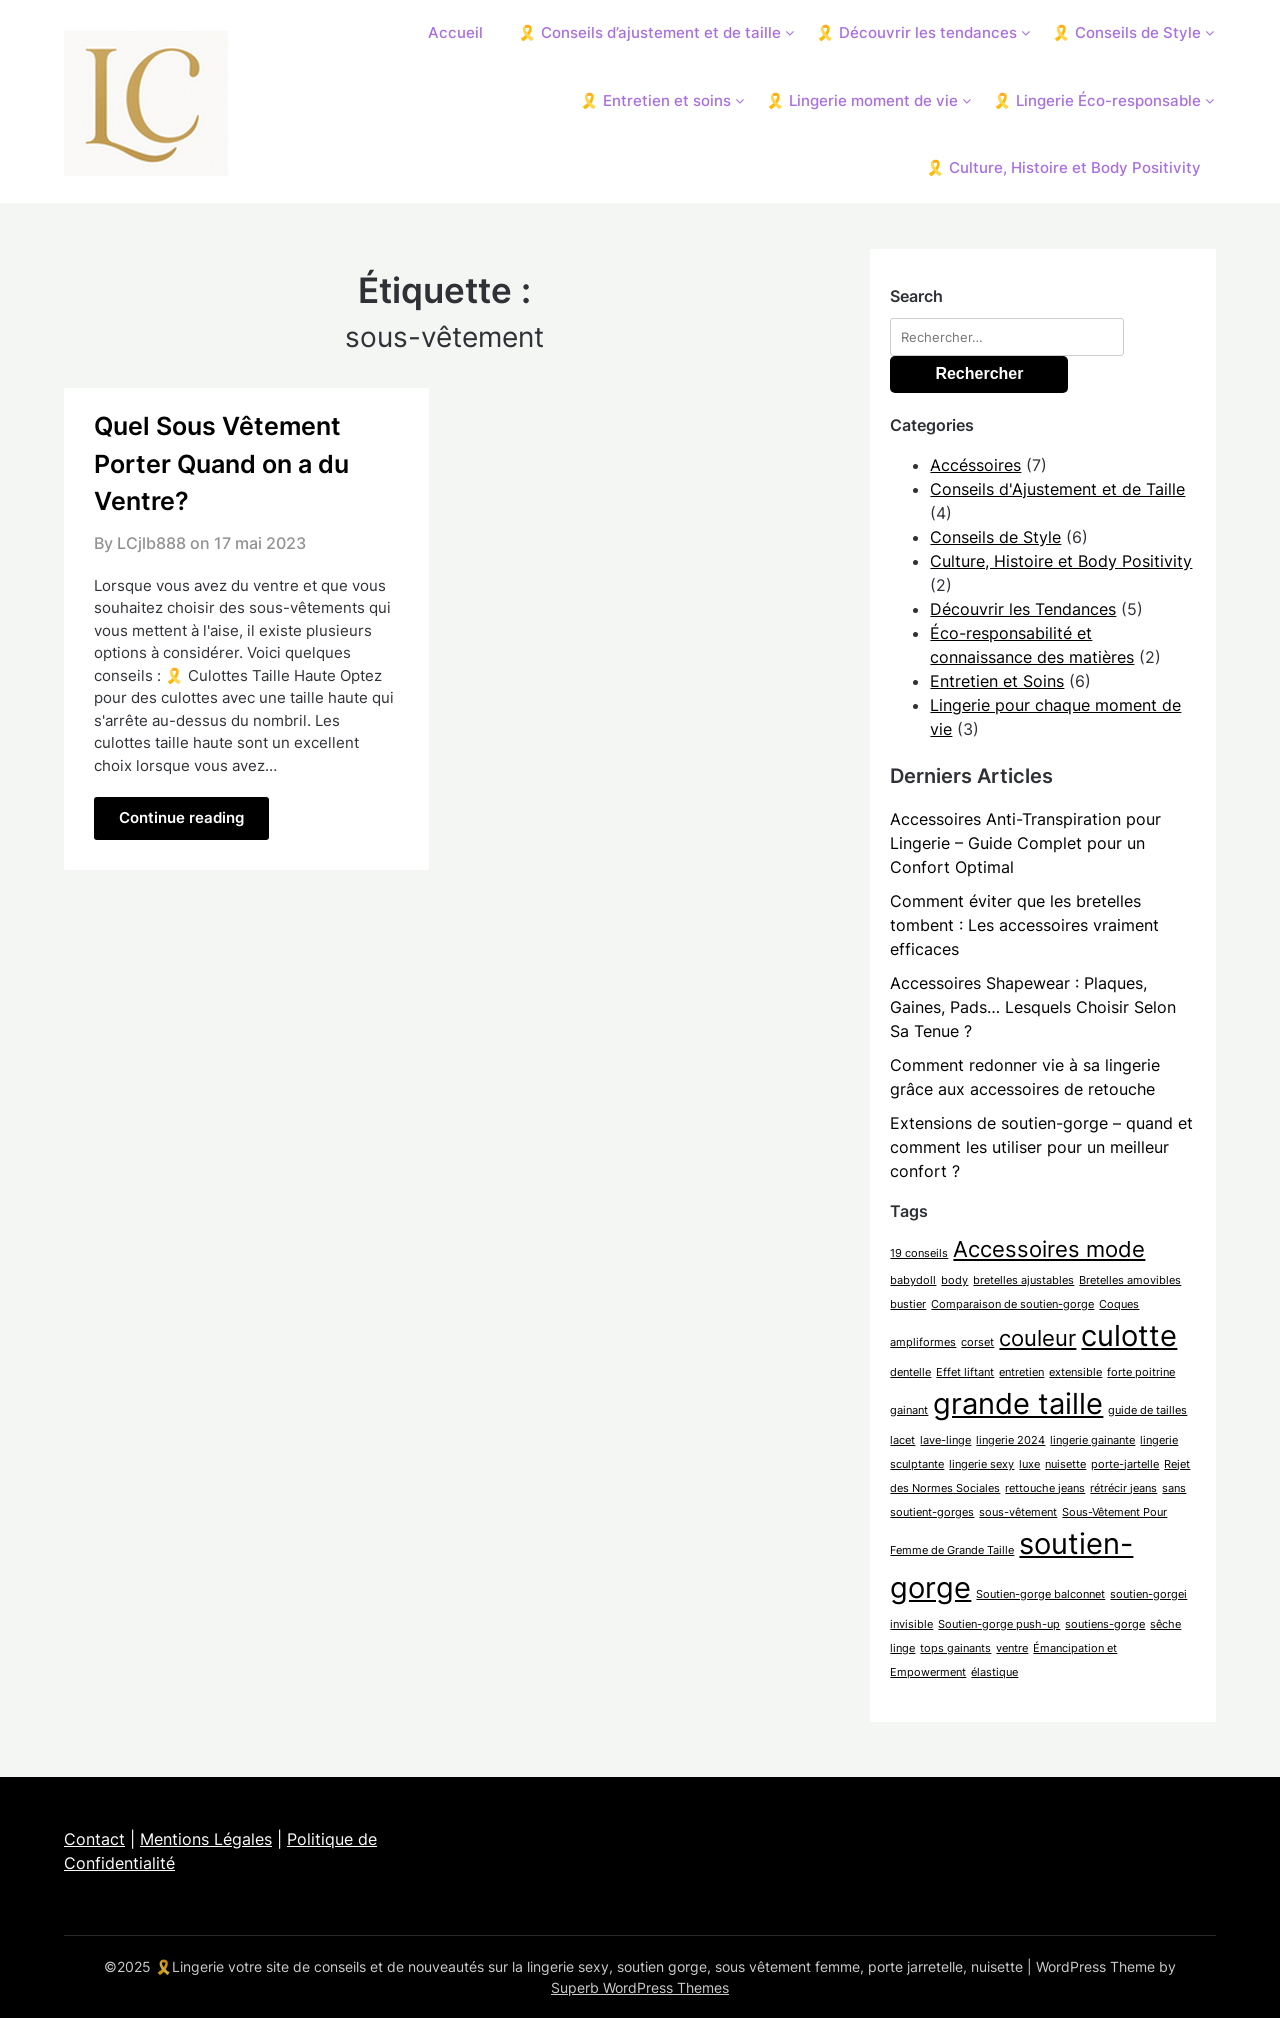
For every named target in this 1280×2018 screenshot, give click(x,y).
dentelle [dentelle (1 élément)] (910, 1372)
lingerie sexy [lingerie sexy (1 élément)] (981, 1464)
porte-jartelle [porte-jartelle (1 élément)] (1125, 1464)
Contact (94, 1839)
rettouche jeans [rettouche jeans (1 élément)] (1045, 1488)
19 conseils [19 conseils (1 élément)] (919, 1253)
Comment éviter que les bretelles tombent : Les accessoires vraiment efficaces (1024, 925)
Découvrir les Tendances (1023, 609)
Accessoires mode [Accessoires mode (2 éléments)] (1049, 1249)
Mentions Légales (206, 1839)
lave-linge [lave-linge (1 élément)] (945, 1440)
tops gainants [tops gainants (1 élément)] (955, 1648)
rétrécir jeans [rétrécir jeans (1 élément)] (1123, 1488)
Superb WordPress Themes (640, 1987)
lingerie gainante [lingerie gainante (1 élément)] (1092, 1440)
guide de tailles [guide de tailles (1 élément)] (1147, 1410)
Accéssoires (975, 465)
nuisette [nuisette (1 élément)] (1065, 1464)
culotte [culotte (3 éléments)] (1129, 1335)
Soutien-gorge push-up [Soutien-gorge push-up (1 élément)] (999, 1624)
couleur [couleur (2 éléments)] (1037, 1338)
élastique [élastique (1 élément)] (994, 1672)
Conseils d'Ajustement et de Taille (1057, 489)
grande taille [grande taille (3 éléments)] (1018, 1403)
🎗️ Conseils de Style (1126, 32)
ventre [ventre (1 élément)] (1012, 1648)
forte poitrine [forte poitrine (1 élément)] (1141, 1372)
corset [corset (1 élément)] (977, 1342)
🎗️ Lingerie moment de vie (862, 100)
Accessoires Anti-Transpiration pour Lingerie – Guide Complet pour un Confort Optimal (1025, 843)
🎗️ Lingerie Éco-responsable (1097, 100)
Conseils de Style (995, 537)
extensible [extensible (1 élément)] (1075, 1372)
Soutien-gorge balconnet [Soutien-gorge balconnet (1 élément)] (1040, 1594)
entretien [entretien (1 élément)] (1021, 1372)
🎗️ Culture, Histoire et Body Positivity (1063, 167)
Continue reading (181, 817)
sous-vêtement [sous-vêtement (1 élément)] (1018, 1512)
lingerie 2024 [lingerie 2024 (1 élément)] (1010, 1440)
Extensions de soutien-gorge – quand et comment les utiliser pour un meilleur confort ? (1041, 1147)
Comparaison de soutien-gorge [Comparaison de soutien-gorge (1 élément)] (1012, 1304)
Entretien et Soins (997, 681)
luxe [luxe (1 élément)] (1029, 1464)
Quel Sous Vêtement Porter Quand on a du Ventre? (221, 463)
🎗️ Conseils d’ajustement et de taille (649, 32)
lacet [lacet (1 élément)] (902, 1440)
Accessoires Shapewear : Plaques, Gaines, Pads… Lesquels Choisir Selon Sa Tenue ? (1033, 1007)
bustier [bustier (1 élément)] (908, 1304)
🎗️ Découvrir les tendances (916, 32)
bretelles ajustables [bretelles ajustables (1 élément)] (1023, 1280)
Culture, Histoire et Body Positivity (1061, 561)
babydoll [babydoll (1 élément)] (913, 1280)
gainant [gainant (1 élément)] (909, 1410)
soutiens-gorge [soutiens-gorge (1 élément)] (1105, 1624)
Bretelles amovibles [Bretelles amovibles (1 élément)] (1130, 1280)
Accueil (455, 32)
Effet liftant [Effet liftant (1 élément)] (965, 1372)
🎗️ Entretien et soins (655, 100)
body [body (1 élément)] (954, 1280)
